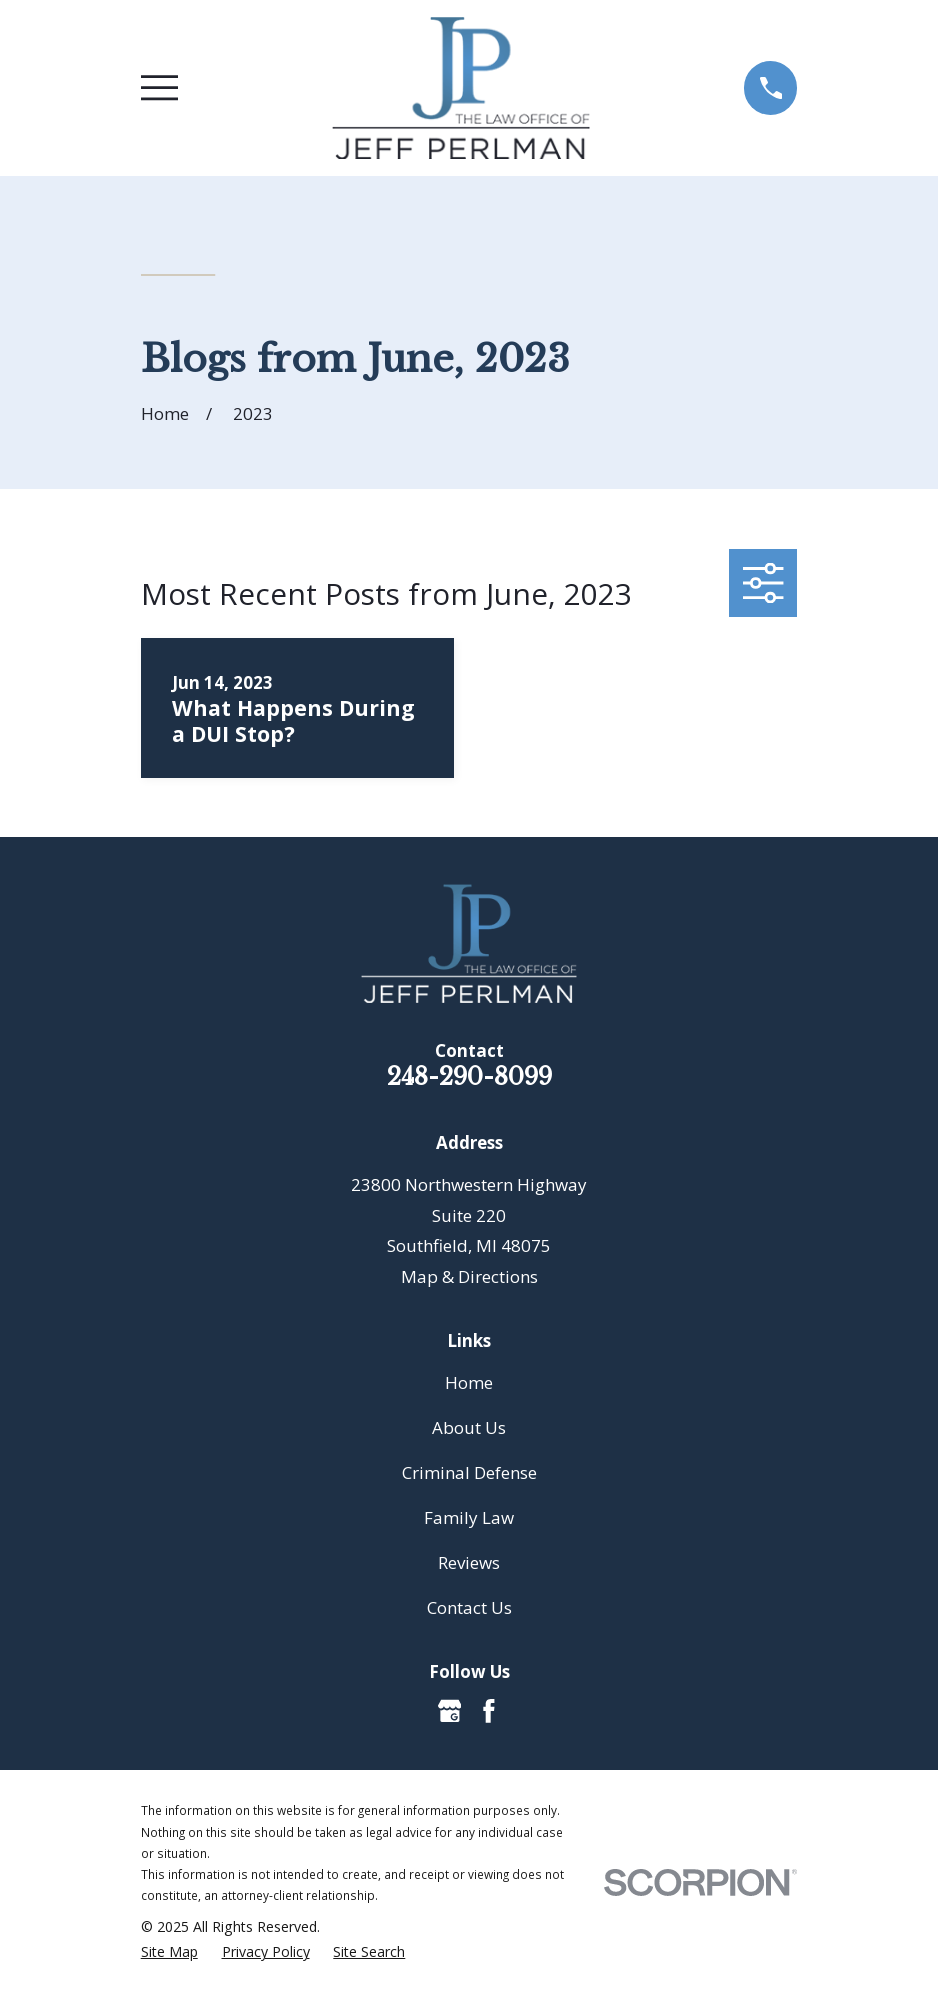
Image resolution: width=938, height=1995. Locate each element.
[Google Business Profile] (450, 1711)
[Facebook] (489, 1711)
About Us (469, 1427)
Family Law (469, 1517)
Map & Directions (469, 1276)
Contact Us (469, 1607)
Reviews (469, 1562)
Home (469, 1382)
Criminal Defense (469, 1472)
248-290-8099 (469, 1076)
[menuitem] (169, 1952)
